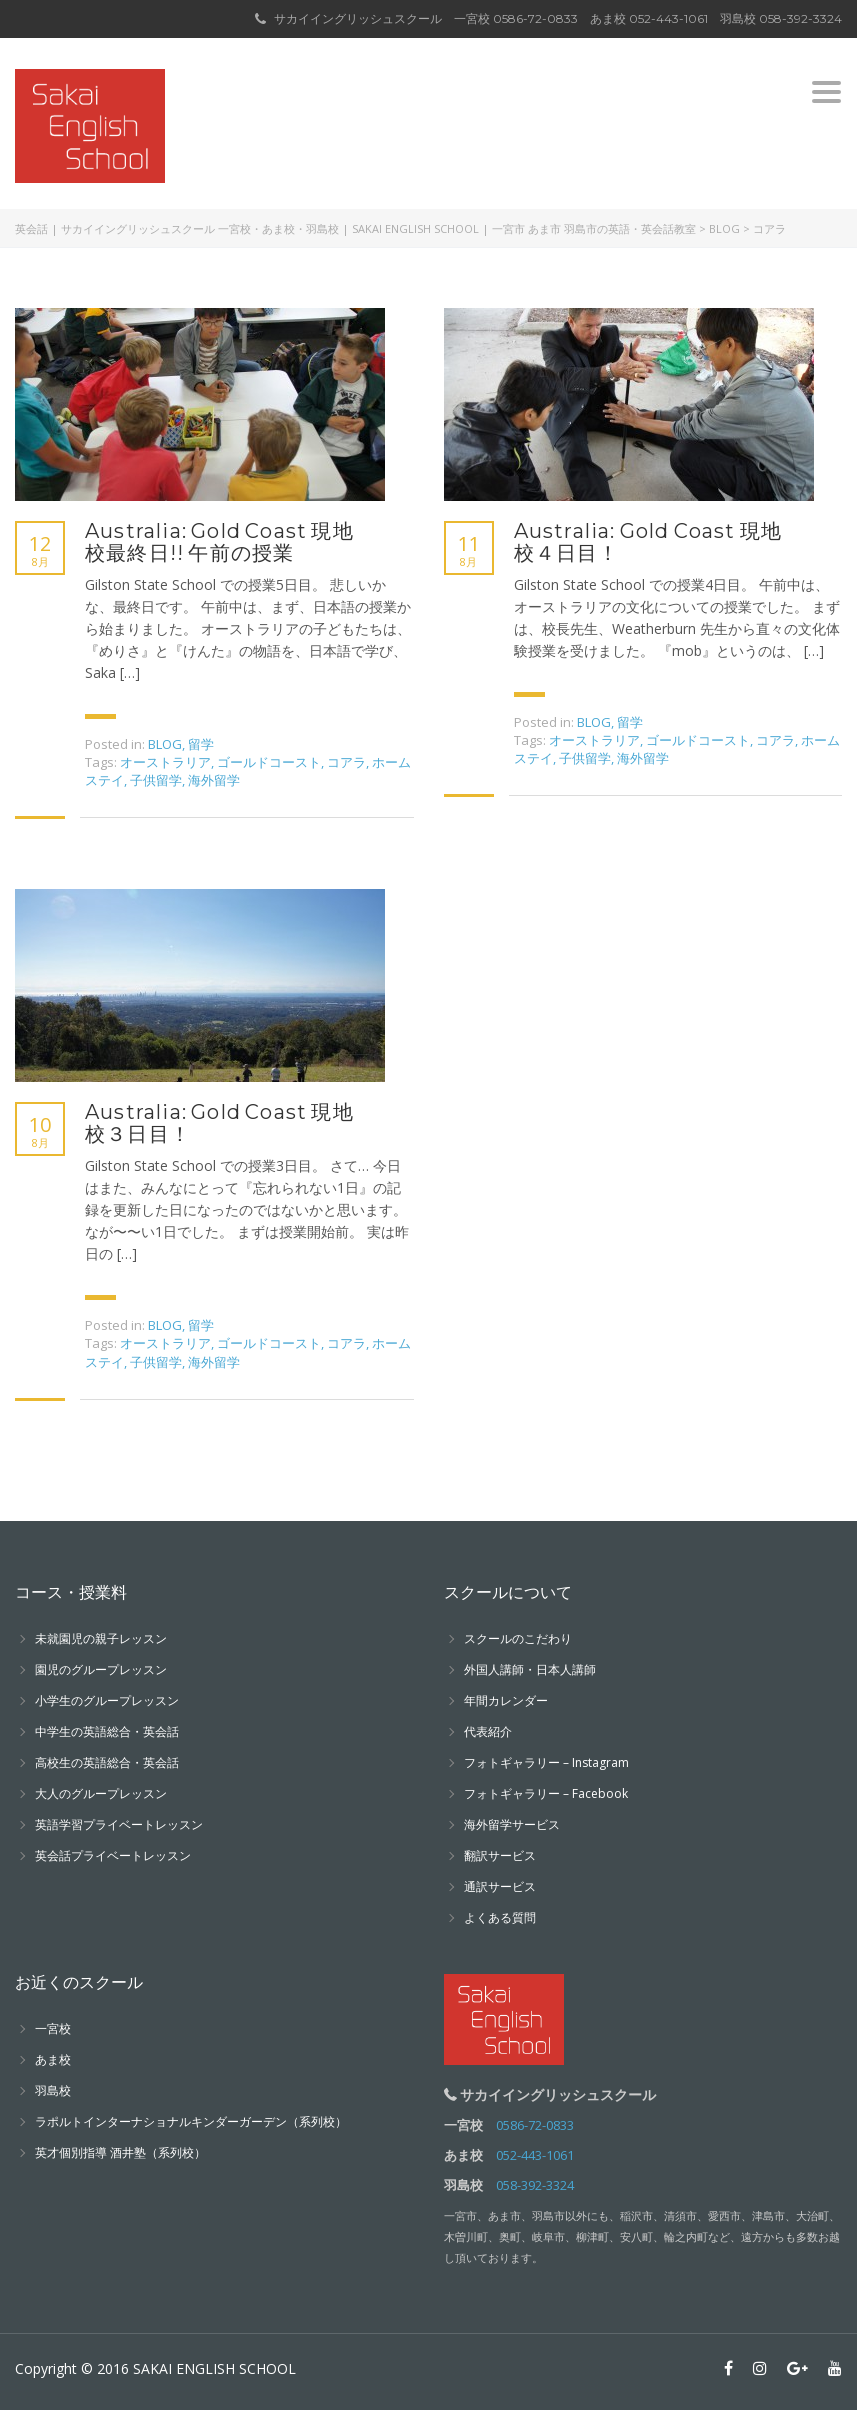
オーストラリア (165, 762)
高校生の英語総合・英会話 (107, 1762)
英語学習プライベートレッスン (119, 1824)
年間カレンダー (506, 1700)
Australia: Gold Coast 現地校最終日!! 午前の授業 (219, 542)
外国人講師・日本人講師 (530, 1669)
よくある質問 (500, 1917)
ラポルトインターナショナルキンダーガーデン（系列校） (191, 2121)
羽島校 (53, 2090)
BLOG (165, 744)
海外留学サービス (512, 1824)
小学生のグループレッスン (107, 1700)
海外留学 (214, 780)
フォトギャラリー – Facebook (546, 1793)
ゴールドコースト (269, 762)
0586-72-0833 (535, 18)
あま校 (53, 2059)
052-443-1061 (668, 18)
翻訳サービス (500, 1855)
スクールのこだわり (518, 1638)
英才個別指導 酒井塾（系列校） (120, 2152)
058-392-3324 (800, 18)
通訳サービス (500, 1886)
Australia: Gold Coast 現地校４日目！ (648, 542)
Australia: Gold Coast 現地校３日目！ (219, 1123)
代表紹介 (488, 1731)
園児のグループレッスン (101, 1669)
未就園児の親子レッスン (101, 1638)
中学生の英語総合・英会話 (107, 1731)
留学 (201, 744)
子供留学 (156, 780)
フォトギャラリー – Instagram (546, 1762)
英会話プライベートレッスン (113, 1855)
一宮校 (53, 2028)
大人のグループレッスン (101, 1793)
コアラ (346, 762)
